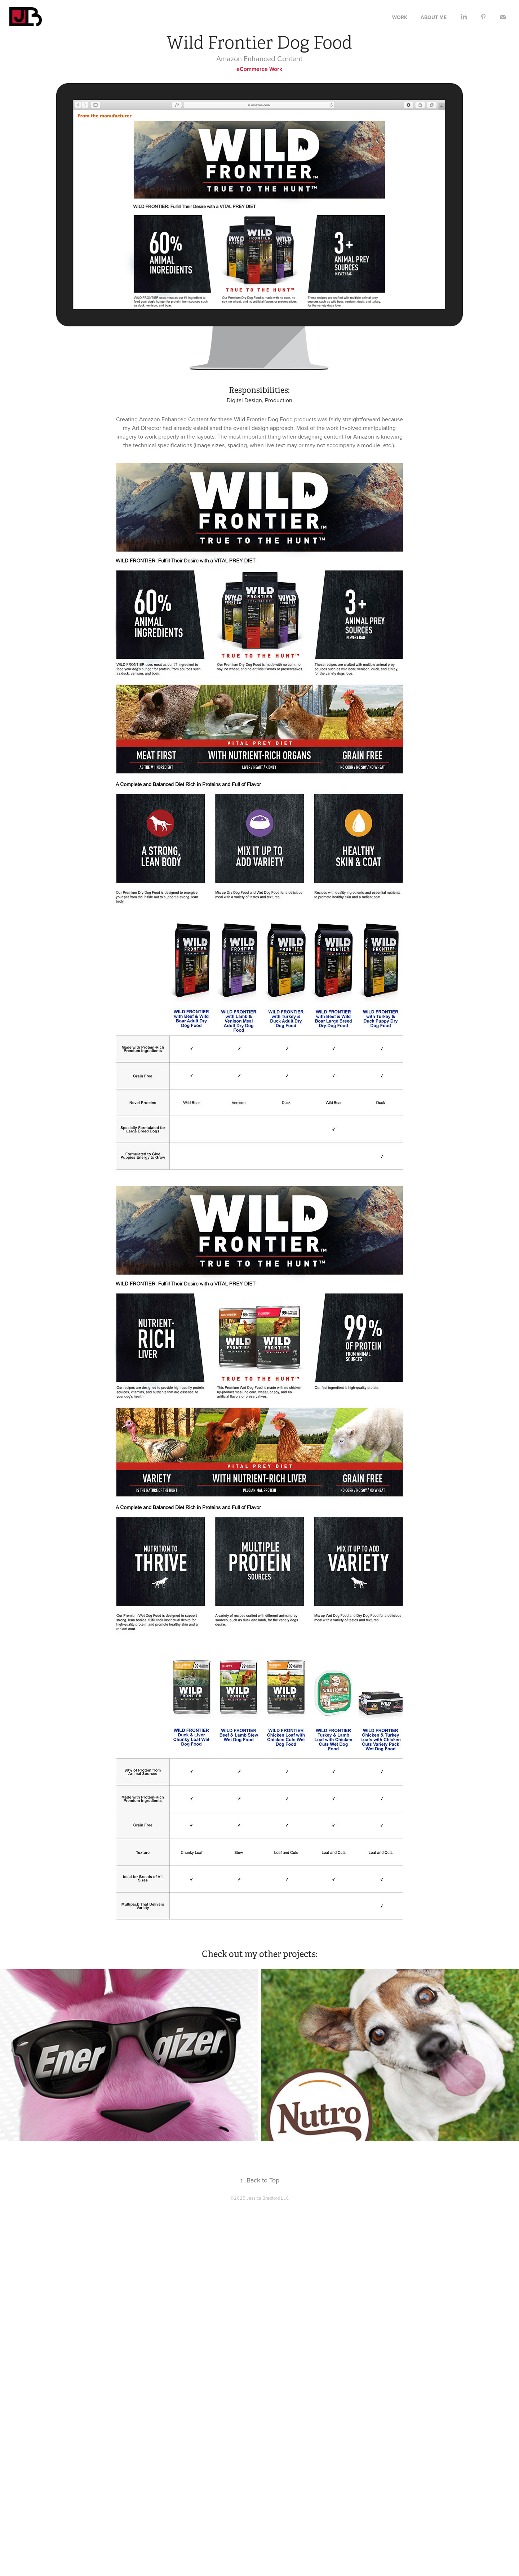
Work (399, 17)
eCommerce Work (259, 69)
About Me (434, 17)
